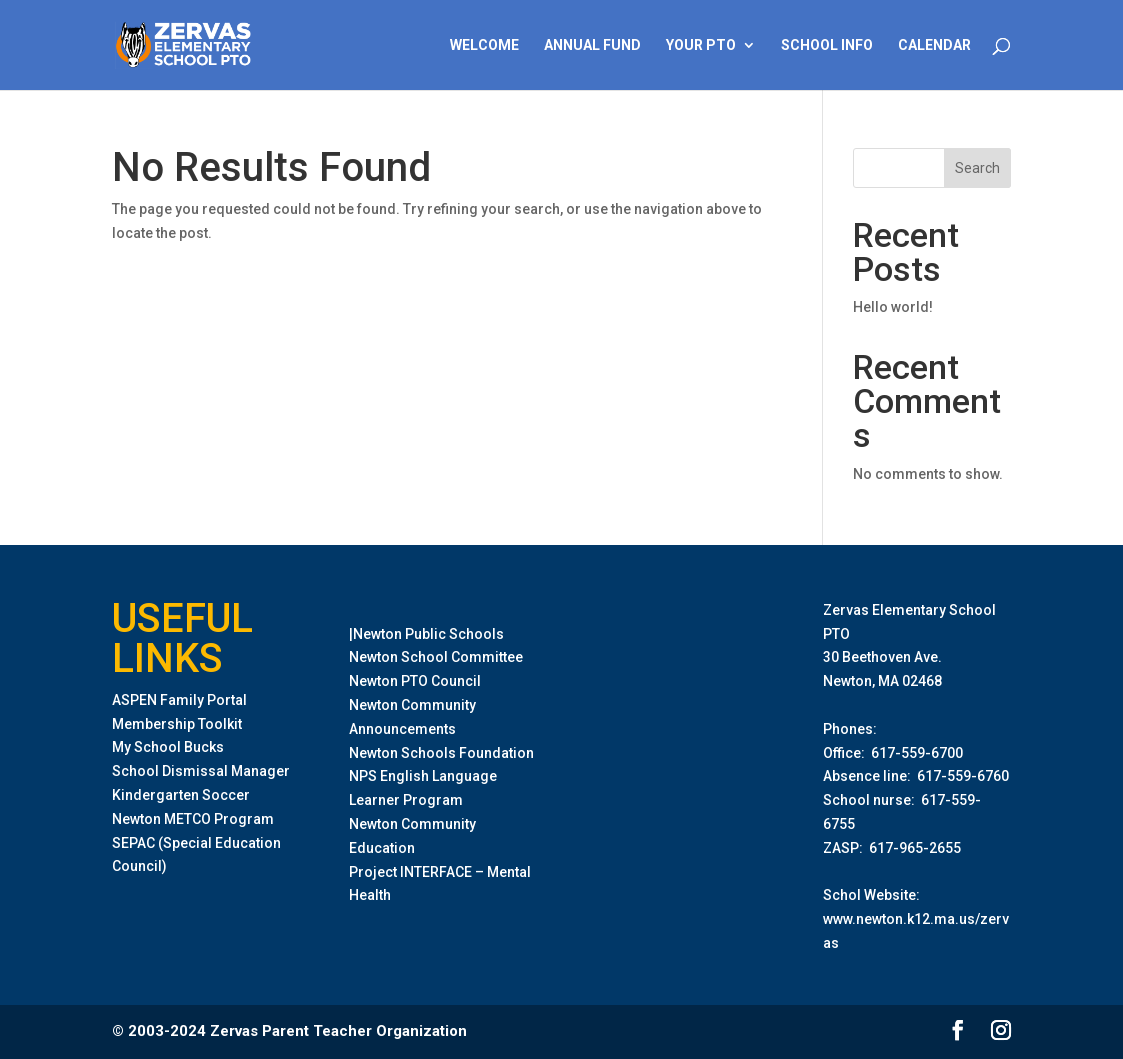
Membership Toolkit (177, 724)
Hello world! (893, 307)
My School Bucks (168, 747)
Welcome (484, 45)
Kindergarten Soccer (181, 795)
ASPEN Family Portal (179, 700)
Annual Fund (592, 45)
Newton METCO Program (193, 819)
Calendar (934, 45)
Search (977, 168)
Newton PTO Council (415, 681)
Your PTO (701, 45)
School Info (827, 45)
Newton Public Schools (428, 634)
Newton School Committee (436, 657)
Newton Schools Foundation (441, 753)
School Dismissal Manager (201, 771)
